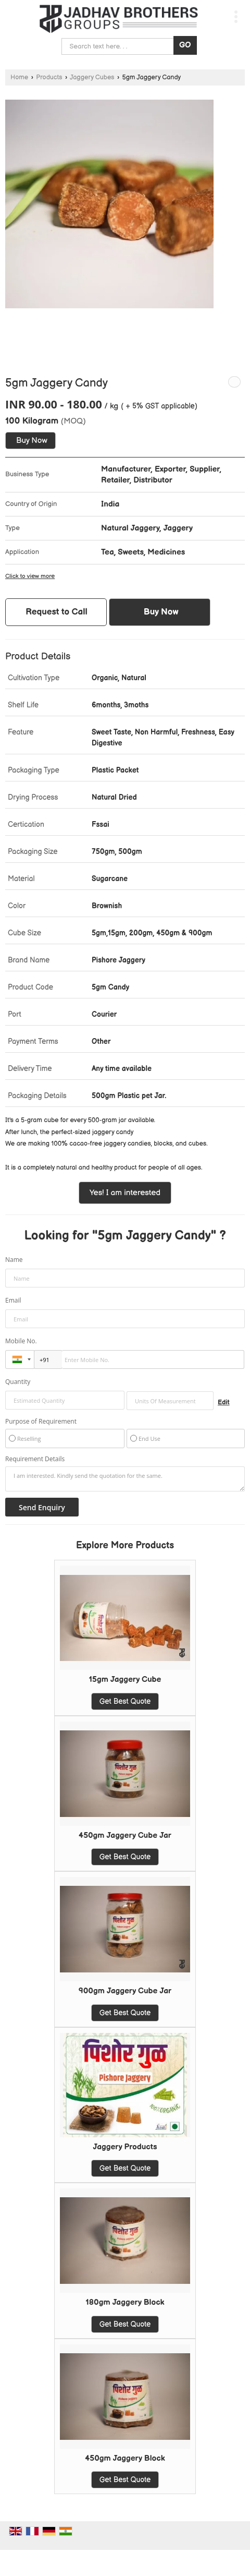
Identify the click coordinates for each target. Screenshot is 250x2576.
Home (19, 77)
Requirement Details (35, 1459)
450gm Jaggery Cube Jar (125, 1835)
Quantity (17, 1381)
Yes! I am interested (125, 1193)
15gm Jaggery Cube (125, 1679)
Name (14, 1259)
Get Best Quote (125, 1701)
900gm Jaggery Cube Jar (125, 1991)
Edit (224, 1402)
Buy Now (31, 441)
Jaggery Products (125, 2147)
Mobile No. (21, 1341)
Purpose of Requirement (41, 1421)
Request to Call (57, 612)
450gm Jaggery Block (125, 2458)
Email (13, 1300)
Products (49, 77)
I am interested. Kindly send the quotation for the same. (125, 1478)
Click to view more (30, 576)
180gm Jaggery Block (124, 2302)
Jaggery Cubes (92, 77)
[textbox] (170, 1400)
